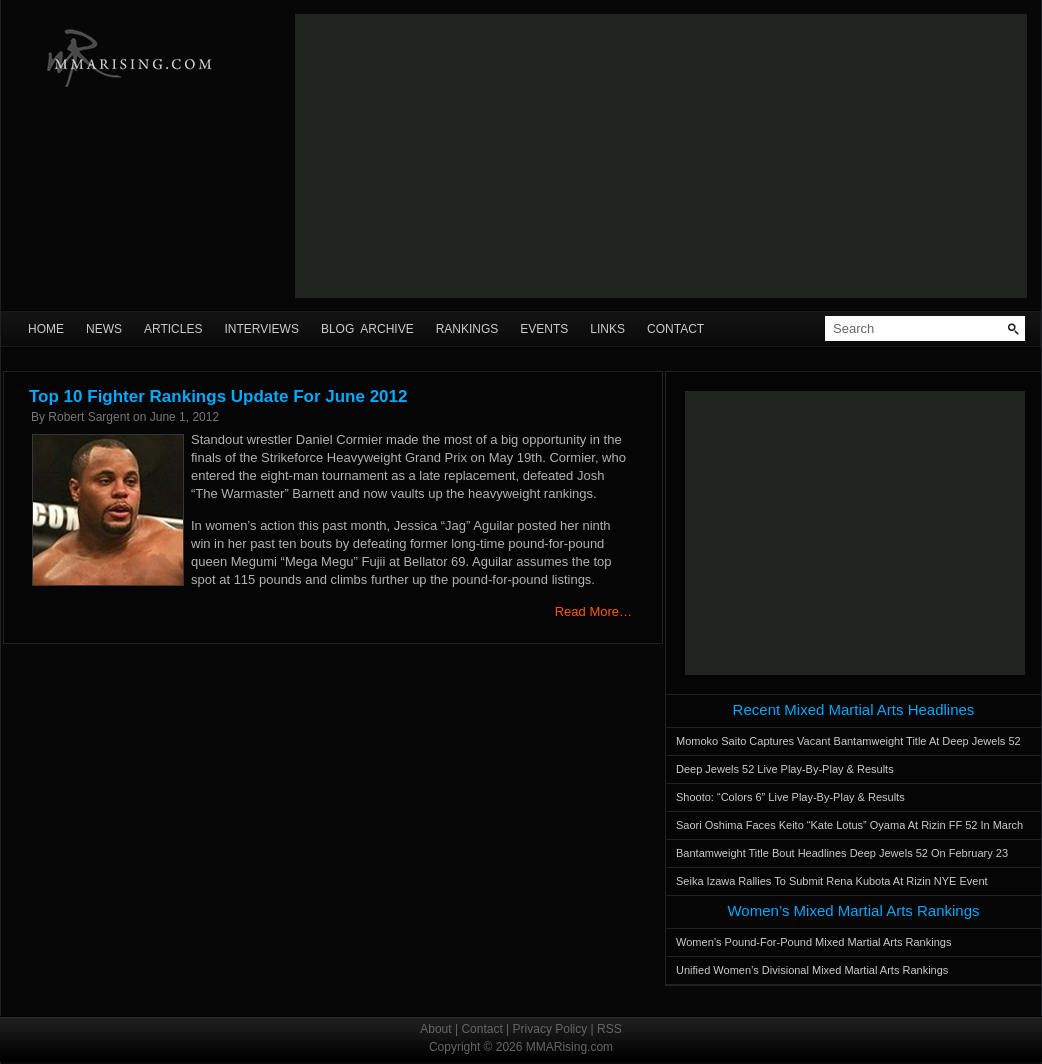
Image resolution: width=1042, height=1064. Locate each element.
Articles (173, 329)
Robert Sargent (88, 417)
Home (46, 329)
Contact (675, 329)
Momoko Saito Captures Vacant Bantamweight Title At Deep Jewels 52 (848, 741)
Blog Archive (367, 329)
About (435, 1029)
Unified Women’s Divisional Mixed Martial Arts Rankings (812, 970)
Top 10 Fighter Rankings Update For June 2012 (218, 396)
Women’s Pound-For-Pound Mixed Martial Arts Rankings (813, 942)
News (104, 329)
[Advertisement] (476, 156)
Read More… (593, 611)
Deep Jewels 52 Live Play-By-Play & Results (785, 769)
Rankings (467, 329)
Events (544, 329)
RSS (609, 1029)
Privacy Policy (550, 1029)
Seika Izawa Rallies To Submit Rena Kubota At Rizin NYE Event (832, 881)
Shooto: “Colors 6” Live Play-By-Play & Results (790, 797)
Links (607, 329)
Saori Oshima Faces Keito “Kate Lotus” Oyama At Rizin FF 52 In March (849, 825)
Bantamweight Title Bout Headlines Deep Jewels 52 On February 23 (842, 853)
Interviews (261, 329)
